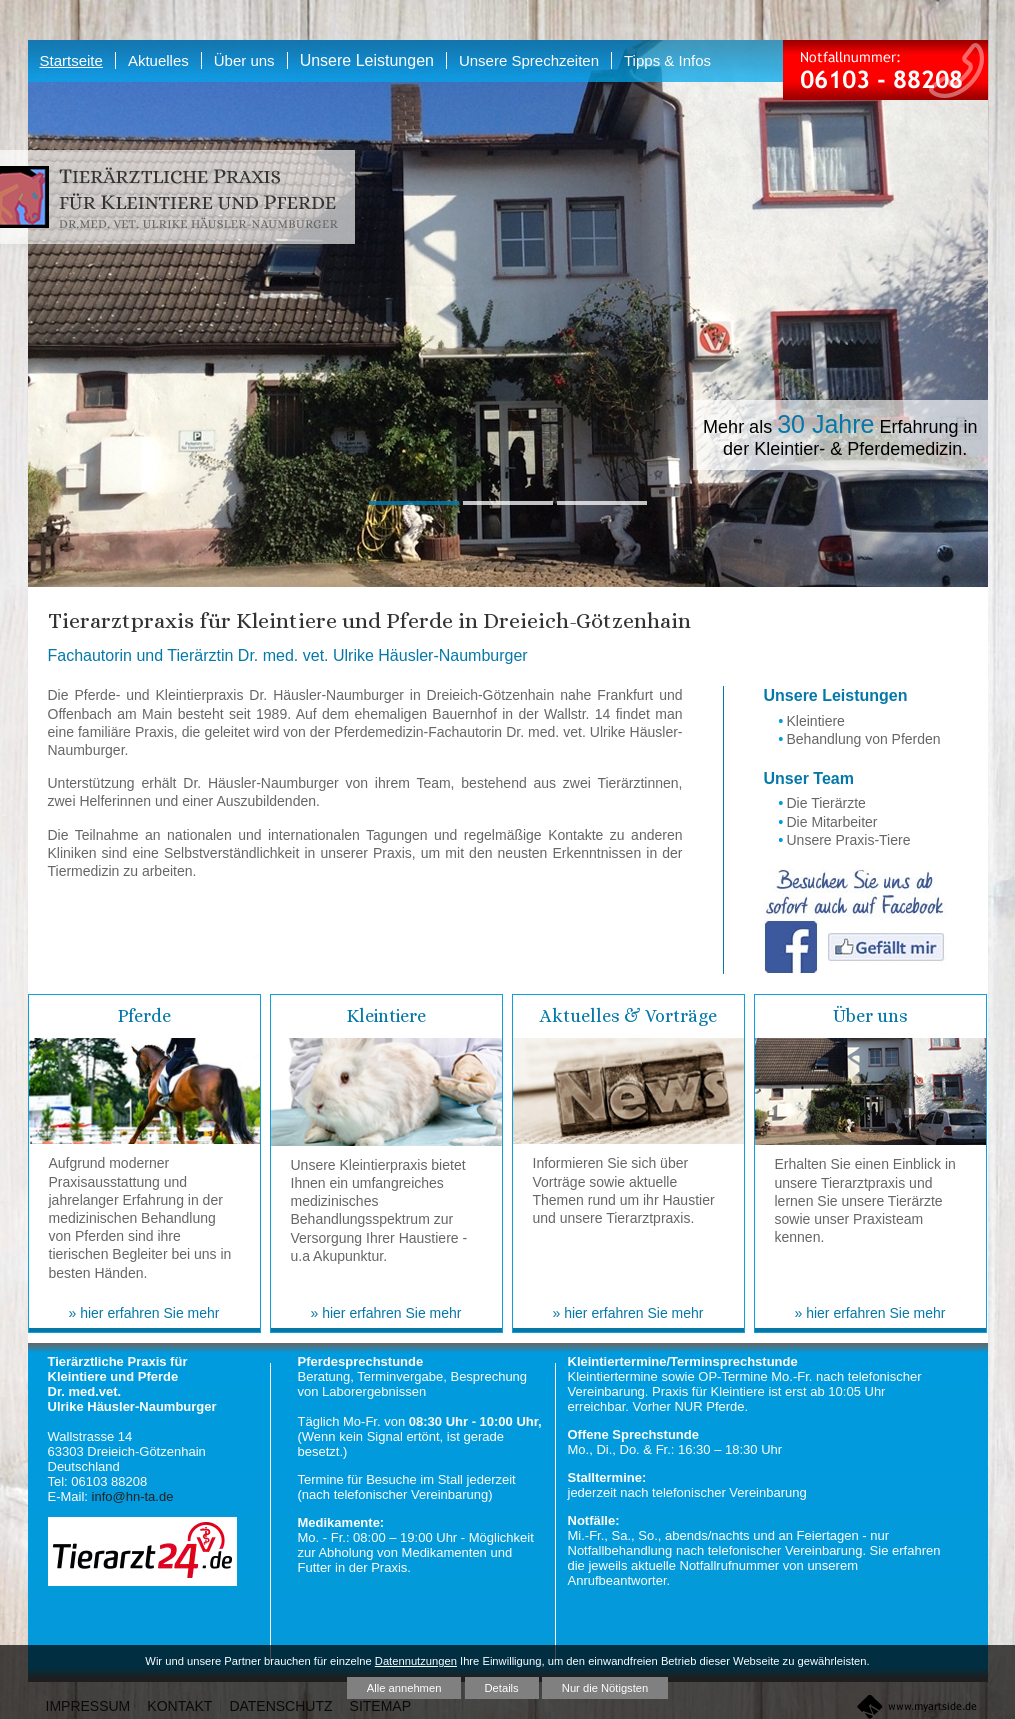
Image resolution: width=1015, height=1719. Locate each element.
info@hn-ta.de (133, 1496)
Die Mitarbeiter (832, 822)
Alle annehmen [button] (404, 1688)
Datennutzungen (416, 1661)
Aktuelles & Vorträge (628, 1016)
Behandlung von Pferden (864, 739)
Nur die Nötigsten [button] (605, 1688)
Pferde (144, 1016)
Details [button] (502, 1688)
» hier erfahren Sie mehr (144, 1313)
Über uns (870, 1016)
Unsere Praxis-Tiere (849, 840)
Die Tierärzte (826, 803)
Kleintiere (816, 721)
